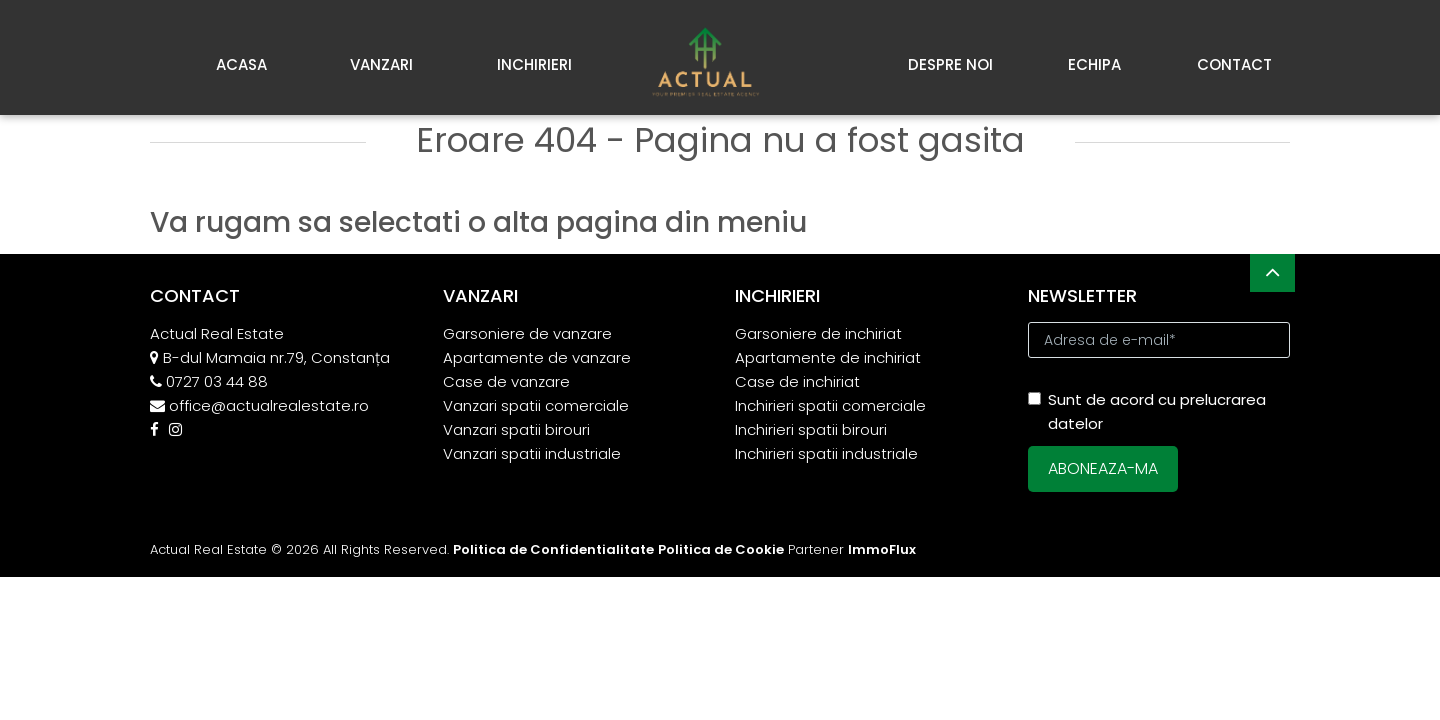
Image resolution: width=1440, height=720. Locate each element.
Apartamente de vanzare (537, 357)
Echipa (1094, 64)
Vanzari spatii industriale (532, 453)
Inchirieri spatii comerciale (830, 405)
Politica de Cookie (721, 549)
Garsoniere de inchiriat (818, 333)
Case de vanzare (506, 381)
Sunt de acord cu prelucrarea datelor (1147, 411)
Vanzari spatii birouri (516, 429)
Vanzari (381, 64)
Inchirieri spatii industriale (826, 453)
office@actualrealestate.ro (269, 405)
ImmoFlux (882, 549)
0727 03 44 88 (217, 381)
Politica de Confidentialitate (553, 549)
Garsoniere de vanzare (527, 333)
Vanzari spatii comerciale (536, 405)
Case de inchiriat (797, 381)
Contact (1234, 64)
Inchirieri (534, 64)
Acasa (241, 64)
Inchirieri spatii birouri (811, 429)
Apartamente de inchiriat (828, 357)
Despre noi (950, 64)
